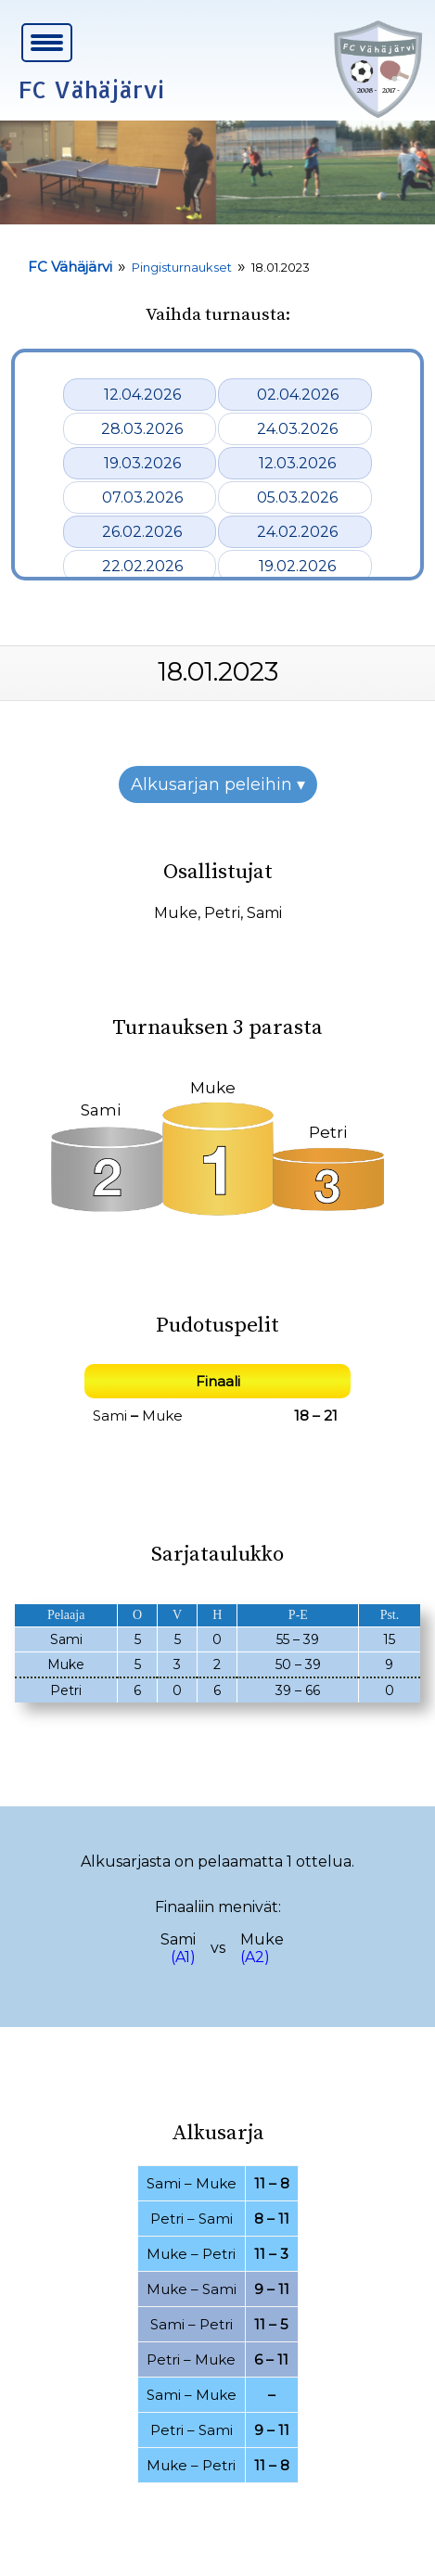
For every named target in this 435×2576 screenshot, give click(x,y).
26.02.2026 (142, 532)
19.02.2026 (297, 566)
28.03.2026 (142, 429)
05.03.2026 (297, 497)
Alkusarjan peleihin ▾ (218, 784)
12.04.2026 (142, 394)
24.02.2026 (297, 532)
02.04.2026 (298, 394)
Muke (176, 913)
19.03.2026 (142, 463)
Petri (222, 913)
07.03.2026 (142, 497)
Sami (264, 913)
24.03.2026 (297, 429)
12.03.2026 (297, 463)
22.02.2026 (142, 566)
